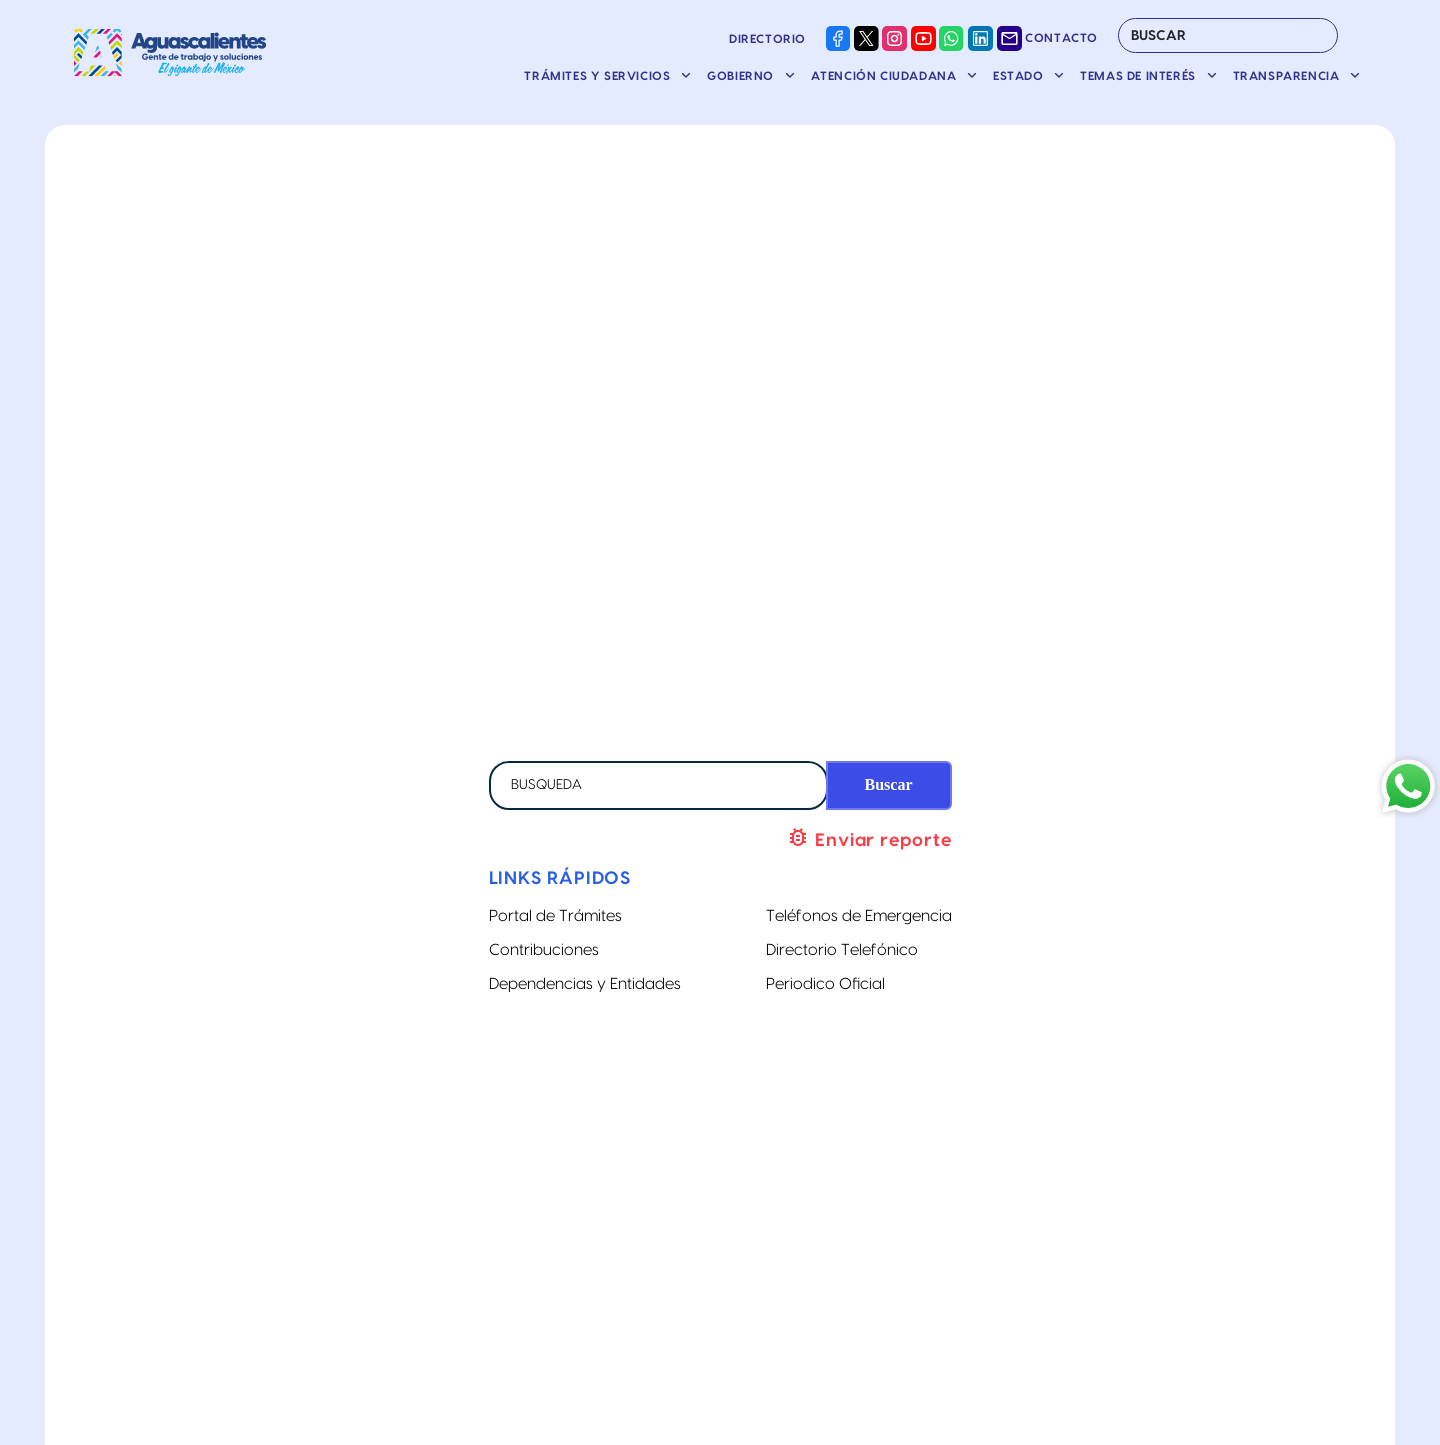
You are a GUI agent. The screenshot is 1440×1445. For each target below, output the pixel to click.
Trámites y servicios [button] (599, 76)
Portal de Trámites (555, 916)
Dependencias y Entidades (585, 984)
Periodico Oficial (825, 984)
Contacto (1047, 38)
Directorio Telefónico (842, 950)
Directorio (767, 39)
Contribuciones (544, 950)
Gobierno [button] (742, 76)
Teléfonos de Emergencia (859, 916)
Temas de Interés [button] (1139, 76)
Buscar (889, 784)
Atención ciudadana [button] (885, 76)
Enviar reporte (869, 837)
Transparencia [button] (1288, 76)
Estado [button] (1020, 76)
